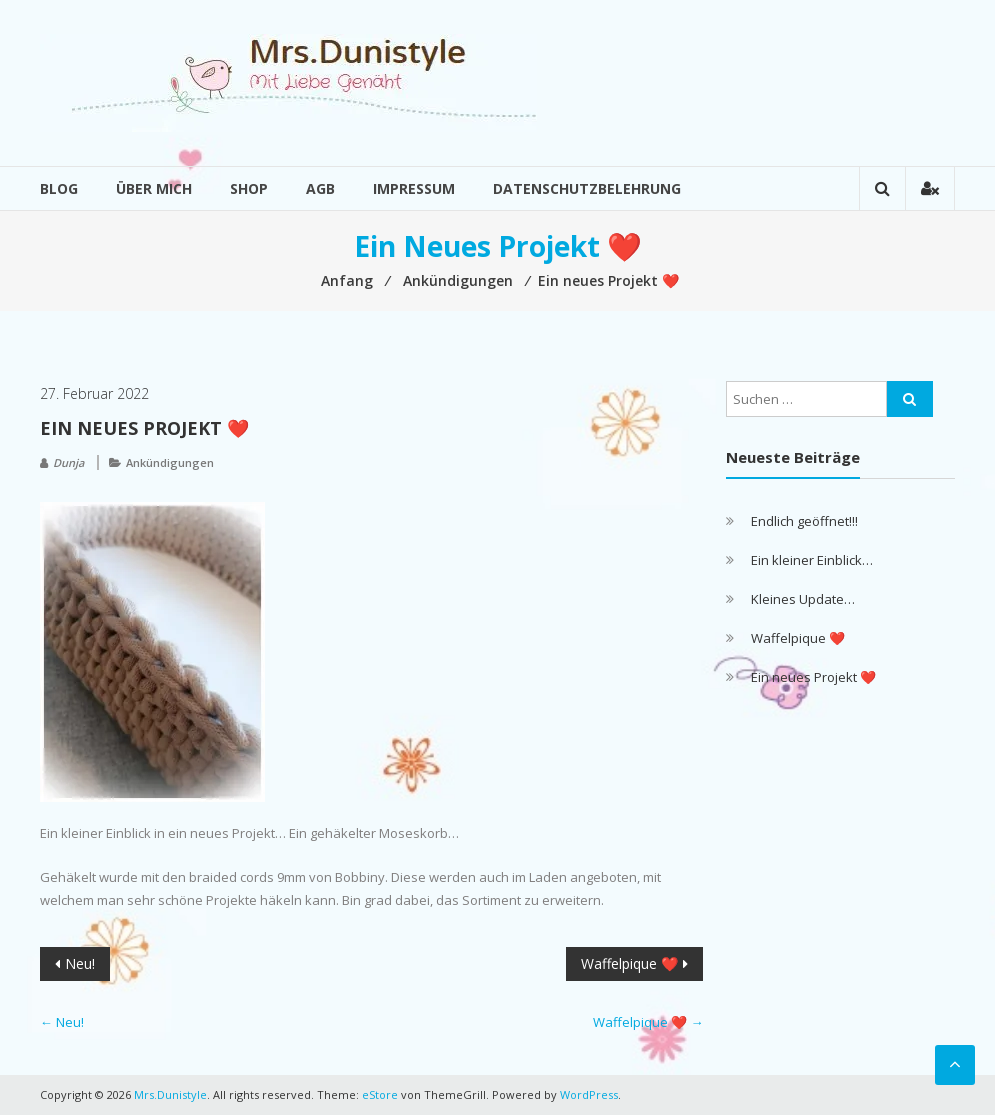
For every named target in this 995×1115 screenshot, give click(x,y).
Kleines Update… (803, 599)
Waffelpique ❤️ (629, 963)
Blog (59, 188)
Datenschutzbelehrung (587, 188)
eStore (380, 1094)
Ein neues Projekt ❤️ (813, 677)
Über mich (154, 188)
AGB (320, 188)
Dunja (68, 462)
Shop (249, 188)
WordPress (589, 1094)
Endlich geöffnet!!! (804, 521)
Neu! (80, 963)
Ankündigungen (170, 462)
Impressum (414, 188)
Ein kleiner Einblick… (812, 560)
